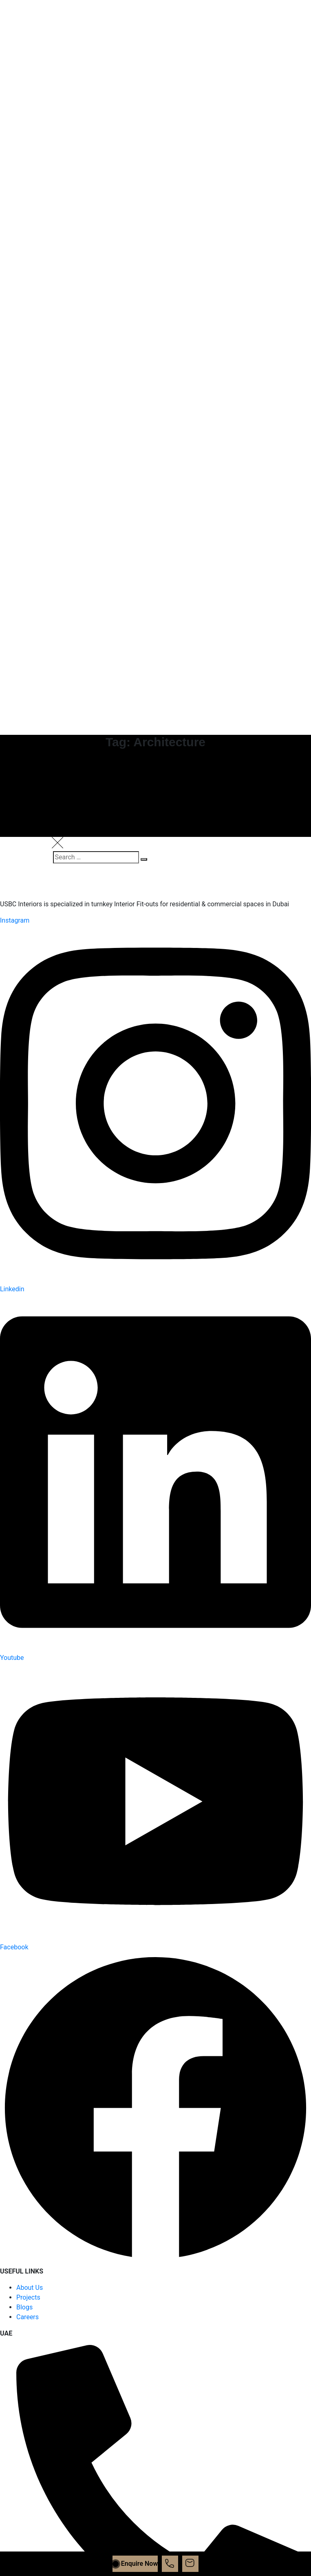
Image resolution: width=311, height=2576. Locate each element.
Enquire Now (135, 2563)
